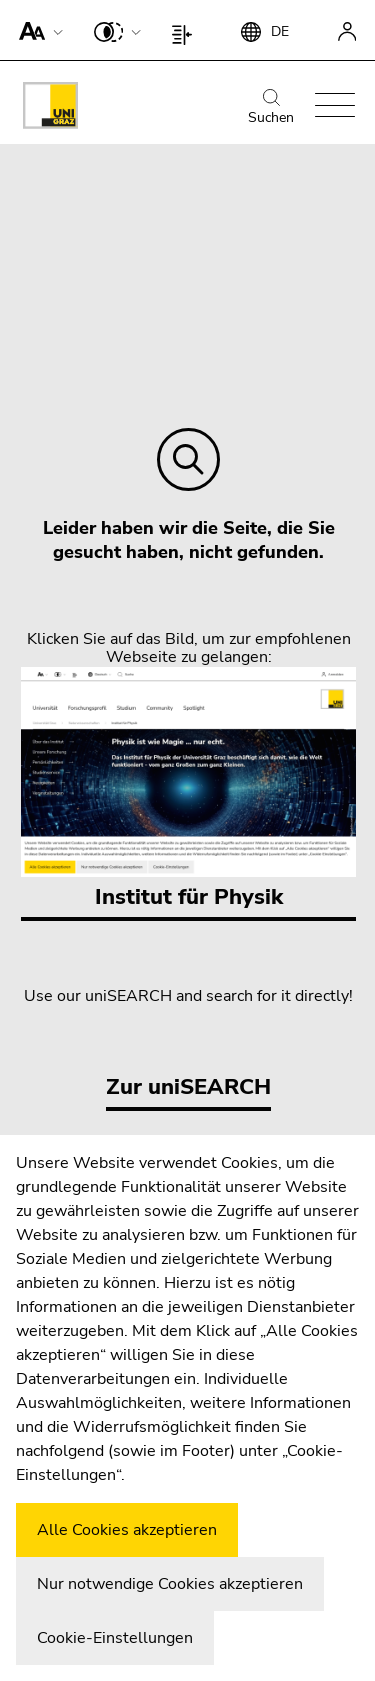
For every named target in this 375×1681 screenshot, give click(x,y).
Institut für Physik (188, 789)
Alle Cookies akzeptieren (127, 1530)
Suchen (271, 108)
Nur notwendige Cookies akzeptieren (170, 1584)
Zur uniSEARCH (188, 1087)
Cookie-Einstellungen (115, 1638)
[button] (36, 30)
